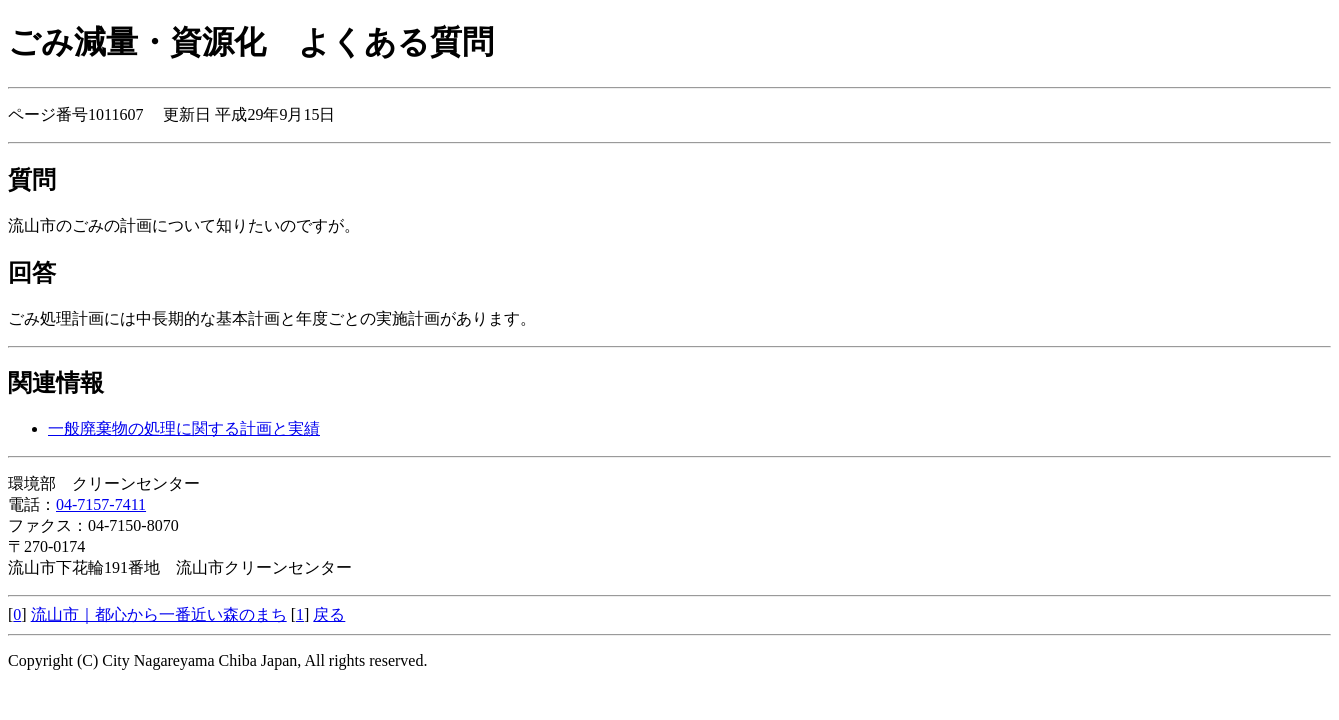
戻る (329, 614)
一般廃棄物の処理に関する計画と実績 (184, 428)
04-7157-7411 (101, 504)
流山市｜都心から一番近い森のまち (159, 614)
